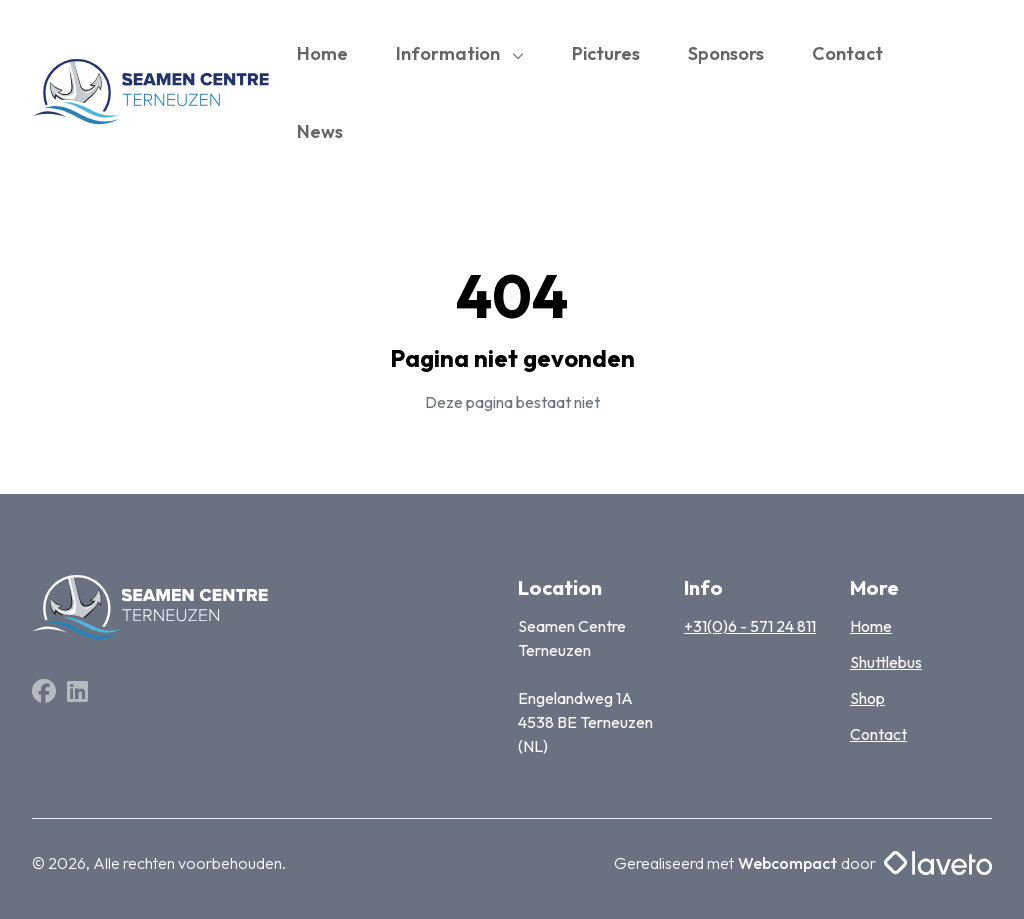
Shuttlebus (886, 662)
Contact (847, 53)
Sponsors (726, 53)
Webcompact (787, 863)
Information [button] (450, 53)
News (320, 131)
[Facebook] (45, 694)
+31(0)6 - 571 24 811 (750, 626)
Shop (867, 698)
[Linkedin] (77, 694)
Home (322, 53)
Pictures (606, 53)
